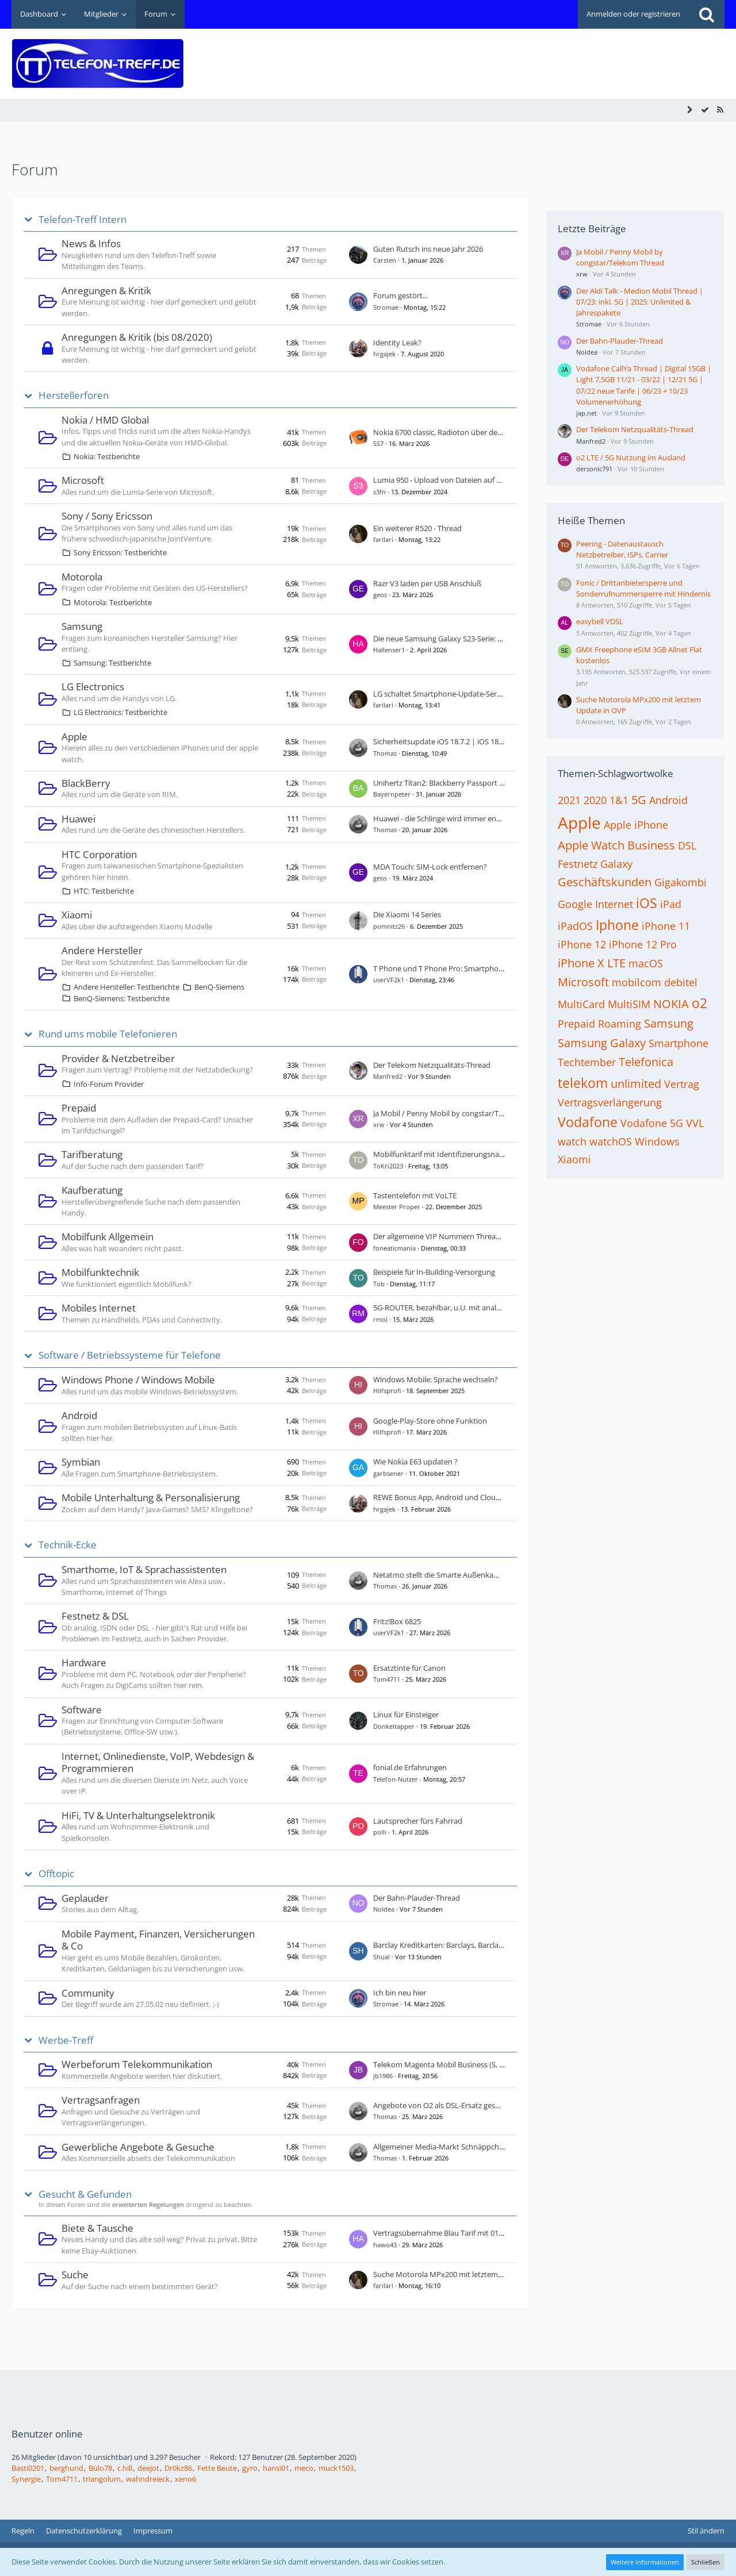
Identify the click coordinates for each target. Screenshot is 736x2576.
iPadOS (575, 926)
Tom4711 (386, 1679)
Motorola (82, 576)
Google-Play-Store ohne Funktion (430, 1421)
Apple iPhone (636, 825)
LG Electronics (93, 686)
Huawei (78, 818)
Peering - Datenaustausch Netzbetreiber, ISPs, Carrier (622, 549)
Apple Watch (591, 845)
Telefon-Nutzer (395, 1779)
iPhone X (581, 963)
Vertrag (681, 1084)
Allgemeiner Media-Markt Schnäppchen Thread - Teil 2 (465, 2146)
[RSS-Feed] (719, 110)
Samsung (82, 626)
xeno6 (185, 2479)
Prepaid (79, 1107)
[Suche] (706, 14)
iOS (646, 903)
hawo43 (385, 2244)
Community (88, 1993)
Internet (614, 904)
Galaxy (616, 864)
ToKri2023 (388, 1166)
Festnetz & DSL (95, 1616)
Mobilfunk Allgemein (108, 1236)
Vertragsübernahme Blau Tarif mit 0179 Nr (445, 2233)
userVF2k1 (388, 979)
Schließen (705, 2562)
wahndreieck (148, 2479)
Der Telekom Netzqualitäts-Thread (431, 1065)
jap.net (586, 413)
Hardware (84, 1662)
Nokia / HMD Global (105, 419)
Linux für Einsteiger (406, 1714)
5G (638, 800)
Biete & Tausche (97, 2228)
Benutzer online (47, 2433)
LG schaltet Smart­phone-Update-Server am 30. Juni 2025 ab (473, 694)
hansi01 (276, 2468)
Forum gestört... (400, 295)
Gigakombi (680, 882)
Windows (657, 1141)
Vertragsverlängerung (610, 1102)
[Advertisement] (515, 55)
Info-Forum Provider (109, 1084)
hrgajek (384, 353)
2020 (595, 800)
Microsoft (83, 480)
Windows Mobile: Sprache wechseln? (435, 1379)
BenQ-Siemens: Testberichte (122, 998)
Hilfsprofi (387, 1390)
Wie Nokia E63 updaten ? (415, 1461)
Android (79, 1415)
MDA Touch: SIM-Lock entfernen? (430, 867)
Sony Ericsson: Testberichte (120, 552)
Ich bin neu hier (399, 1992)
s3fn (379, 491)
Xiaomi (77, 914)
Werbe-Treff (66, 2040)
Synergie (26, 2479)
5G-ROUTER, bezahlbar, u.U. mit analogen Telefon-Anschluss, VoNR (486, 1307)
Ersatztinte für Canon (409, 1668)
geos (380, 594)
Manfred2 (387, 1076)
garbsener (388, 1473)
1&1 (619, 800)
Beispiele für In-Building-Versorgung (434, 1272)
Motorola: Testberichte (113, 602)
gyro (250, 2468)
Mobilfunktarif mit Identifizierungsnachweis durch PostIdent (476, 1154)
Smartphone (678, 1043)
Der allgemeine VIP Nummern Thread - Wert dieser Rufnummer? (482, 1236)
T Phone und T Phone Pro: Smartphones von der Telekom (471, 968)
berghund (66, 2468)
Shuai (381, 1956)
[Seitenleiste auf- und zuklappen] (690, 110)
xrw (379, 1124)
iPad (670, 904)
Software (82, 1709)
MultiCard (581, 1004)
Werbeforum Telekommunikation (137, 2064)
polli (379, 1832)
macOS (645, 963)
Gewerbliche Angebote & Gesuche (138, 2147)
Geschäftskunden (604, 882)
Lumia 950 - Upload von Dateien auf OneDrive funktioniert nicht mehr (491, 480)
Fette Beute (217, 2468)
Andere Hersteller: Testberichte (126, 987)
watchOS (610, 1141)
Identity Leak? (397, 342)
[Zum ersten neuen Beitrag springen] (358, 254)
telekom (583, 1083)
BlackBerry (86, 783)
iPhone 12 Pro (643, 944)
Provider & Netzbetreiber (118, 1058)
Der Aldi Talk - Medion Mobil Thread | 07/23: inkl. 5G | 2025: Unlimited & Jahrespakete (639, 302)
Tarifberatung (92, 1154)
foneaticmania (394, 1248)
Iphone (617, 925)
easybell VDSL (599, 621)
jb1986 (383, 2075)
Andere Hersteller (102, 950)
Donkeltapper (394, 1726)
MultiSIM (629, 1004)
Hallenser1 (389, 649)
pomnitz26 (389, 926)
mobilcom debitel (654, 982)
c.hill (124, 2468)
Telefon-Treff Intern (82, 219)
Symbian (81, 1461)
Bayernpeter (392, 794)
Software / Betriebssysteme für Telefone (130, 1355)
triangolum (102, 2479)
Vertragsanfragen (101, 2099)
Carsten (384, 260)
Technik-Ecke (68, 1545)
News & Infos (91, 243)
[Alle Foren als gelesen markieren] (705, 110)
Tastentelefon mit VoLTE (415, 1195)
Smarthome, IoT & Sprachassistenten (144, 1569)
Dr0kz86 (178, 2468)
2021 (569, 800)
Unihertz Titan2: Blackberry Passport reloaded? (453, 783)
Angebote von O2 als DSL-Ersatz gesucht (442, 2105)
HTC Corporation (99, 854)
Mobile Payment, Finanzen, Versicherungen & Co (158, 1940)
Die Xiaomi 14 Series (407, 914)
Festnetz (577, 864)
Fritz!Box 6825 (397, 1621)
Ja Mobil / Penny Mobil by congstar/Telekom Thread (461, 1113)
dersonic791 (594, 468)
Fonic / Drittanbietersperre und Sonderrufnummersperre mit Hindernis (643, 588)
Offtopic (56, 1873)
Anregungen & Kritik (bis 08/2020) (137, 337)
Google (575, 904)
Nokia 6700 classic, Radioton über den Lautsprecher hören (472, 432)
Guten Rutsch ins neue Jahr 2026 (428, 249)
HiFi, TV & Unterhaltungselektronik (138, 1815)
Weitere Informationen (645, 2562)
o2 (699, 1003)
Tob (379, 1283)
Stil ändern (706, 2530)
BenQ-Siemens (219, 987)
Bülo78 (100, 2468)
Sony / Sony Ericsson (107, 515)
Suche (75, 2274)
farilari (383, 539)
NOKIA (671, 1004)
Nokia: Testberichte (107, 456)
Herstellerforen (74, 395)
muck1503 (336, 2468)
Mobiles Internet (99, 1307)
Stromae (385, 307)
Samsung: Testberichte (112, 663)
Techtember (587, 1062)
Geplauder (85, 1898)
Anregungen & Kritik (106, 290)
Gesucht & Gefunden (85, 2194)
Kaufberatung (92, 1190)
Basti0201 (28, 2468)
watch (572, 1141)
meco (303, 2468)
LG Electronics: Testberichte (120, 712)
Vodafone (588, 1122)
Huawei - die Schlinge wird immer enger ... (443, 818)
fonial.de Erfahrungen (410, 1767)
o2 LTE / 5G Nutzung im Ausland (630, 457)
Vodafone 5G (651, 1123)
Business (651, 845)
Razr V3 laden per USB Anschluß (427, 583)
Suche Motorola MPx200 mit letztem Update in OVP (461, 2274)
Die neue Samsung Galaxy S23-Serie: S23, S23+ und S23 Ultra (475, 638)
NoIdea (383, 1909)
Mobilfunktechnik (100, 1272)
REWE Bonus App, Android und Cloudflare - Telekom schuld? (475, 1497)
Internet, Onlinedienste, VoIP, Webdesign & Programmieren (158, 1762)
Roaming (619, 1024)
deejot (148, 2468)
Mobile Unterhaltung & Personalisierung (151, 1497)
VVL (695, 1123)
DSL (687, 845)
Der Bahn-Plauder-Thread (416, 1898)
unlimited (636, 1083)
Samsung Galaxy (602, 1043)
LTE (616, 963)
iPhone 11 (666, 926)
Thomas (385, 753)
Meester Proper (396, 1206)
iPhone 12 (582, 944)
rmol (380, 1319)
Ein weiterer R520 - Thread (417, 528)
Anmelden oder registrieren (633, 14)
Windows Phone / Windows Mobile (138, 1379)
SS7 (378, 443)
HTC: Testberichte (104, 891)
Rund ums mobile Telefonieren (108, 1034)
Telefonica (646, 1062)
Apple (74, 736)
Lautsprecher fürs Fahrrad (417, 1821)
